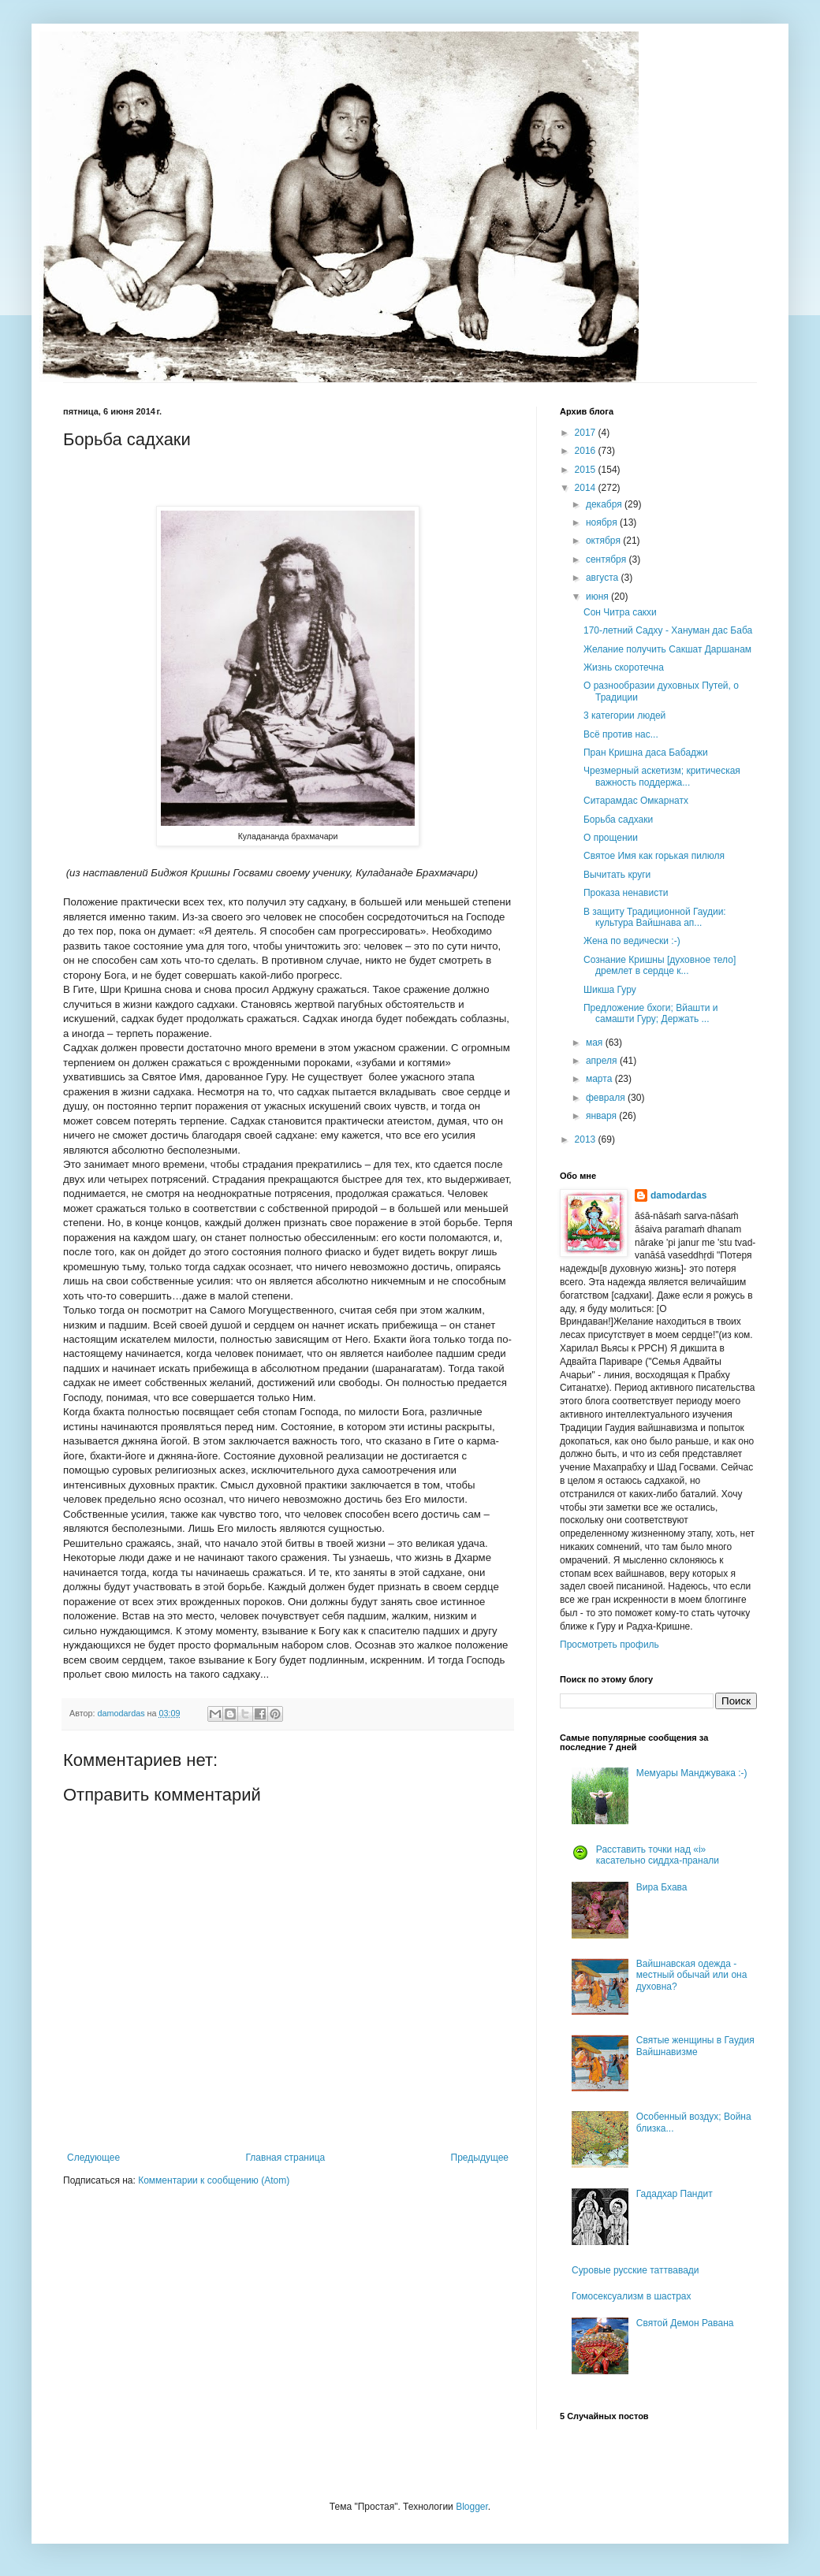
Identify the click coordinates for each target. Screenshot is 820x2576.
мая (596, 1042)
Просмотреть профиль (609, 1644)
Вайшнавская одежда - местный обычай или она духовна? (691, 1975)
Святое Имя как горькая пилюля (654, 855)
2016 (586, 450)
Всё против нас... (620, 734)
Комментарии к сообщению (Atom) (213, 2180)
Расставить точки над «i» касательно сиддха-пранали (657, 1855)
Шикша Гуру (609, 989)
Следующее (93, 2157)
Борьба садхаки (618, 819)
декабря (605, 504)
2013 (586, 1139)
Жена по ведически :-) (631, 940)
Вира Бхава (662, 1887)
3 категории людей (624, 715)
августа (603, 577)
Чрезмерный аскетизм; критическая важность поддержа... (661, 776)
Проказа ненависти (625, 892)
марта (600, 1078)
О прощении (610, 837)
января (602, 1115)
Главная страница (286, 2157)
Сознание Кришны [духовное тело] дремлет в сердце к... (659, 965)
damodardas (678, 1195)
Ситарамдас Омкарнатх (635, 800)
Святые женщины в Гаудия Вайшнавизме (695, 2046)
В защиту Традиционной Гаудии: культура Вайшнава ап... (654, 917)
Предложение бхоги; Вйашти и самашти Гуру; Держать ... (650, 1013)
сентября (607, 559)
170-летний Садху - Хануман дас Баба (667, 630)
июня (598, 596)
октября (604, 540)
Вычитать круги (616, 874)
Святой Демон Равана (685, 2323)
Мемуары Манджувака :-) (691, 1773)
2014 (586, 487)
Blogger (472, 2506)
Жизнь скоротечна (623, 667)
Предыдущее (480, 2157)
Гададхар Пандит (674, 2193)
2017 (586, 432)
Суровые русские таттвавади (635, 2270)
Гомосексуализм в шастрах (631, 2296)
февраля (607, 1097)
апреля (603, 1060)
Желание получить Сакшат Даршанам (667, 649)
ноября (603, 522)
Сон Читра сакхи (620, 612)
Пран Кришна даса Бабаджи (645, 752)
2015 (586, 469)
